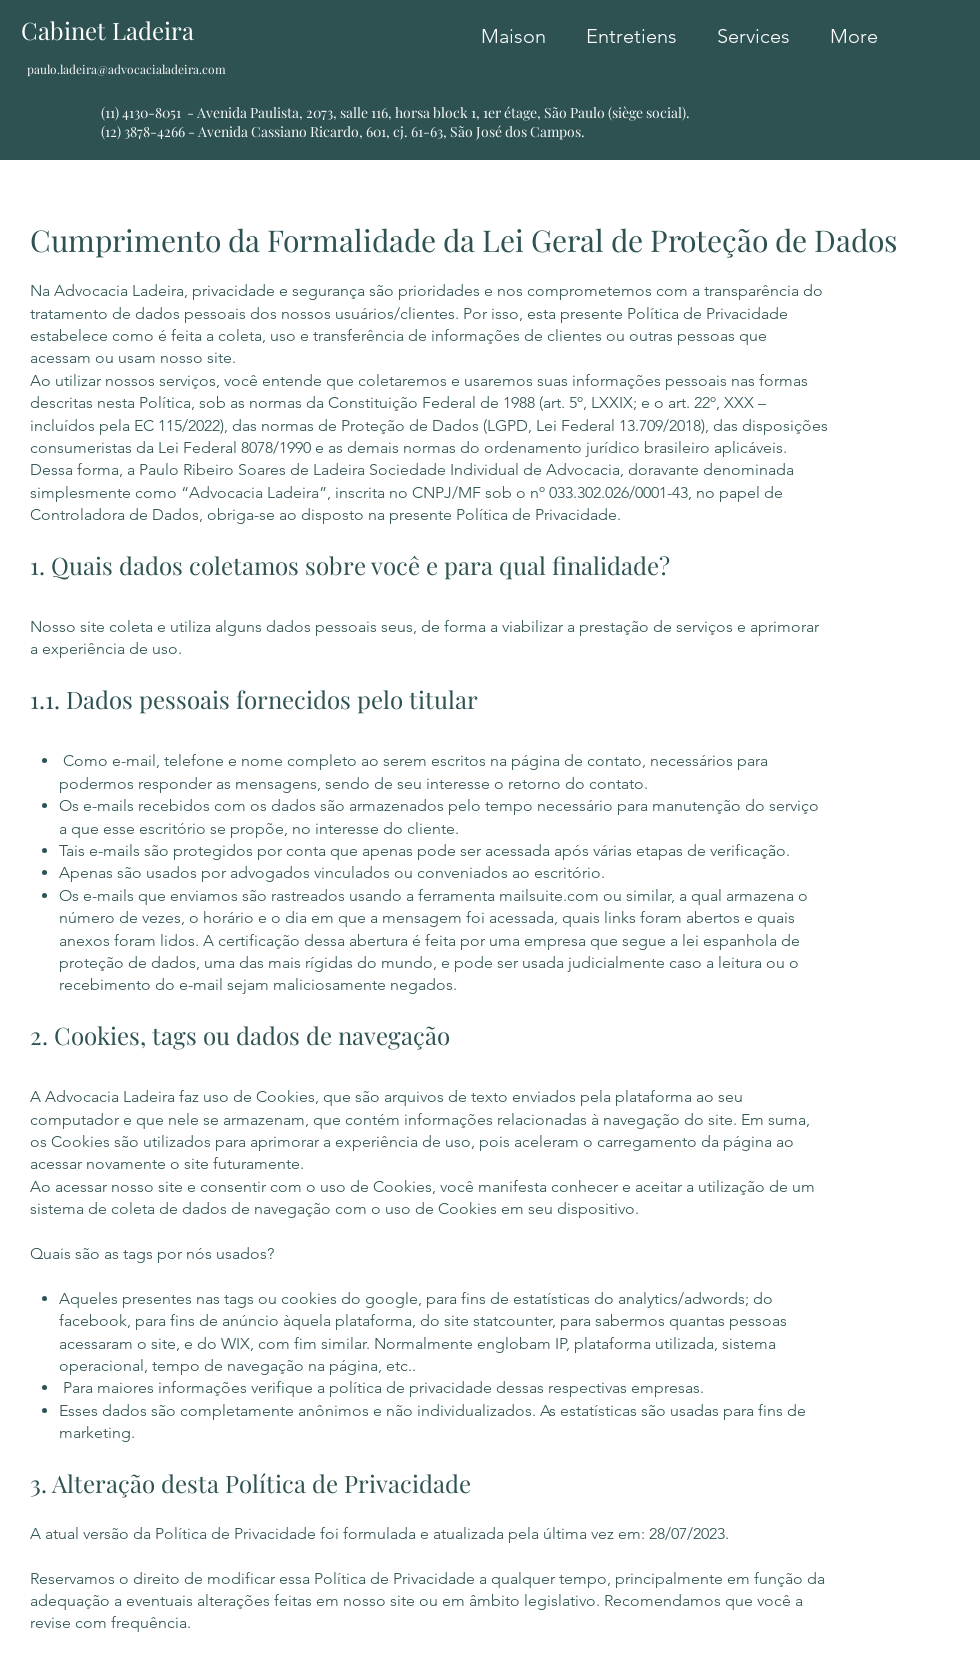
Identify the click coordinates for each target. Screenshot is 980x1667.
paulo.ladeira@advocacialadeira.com (126, 69)
